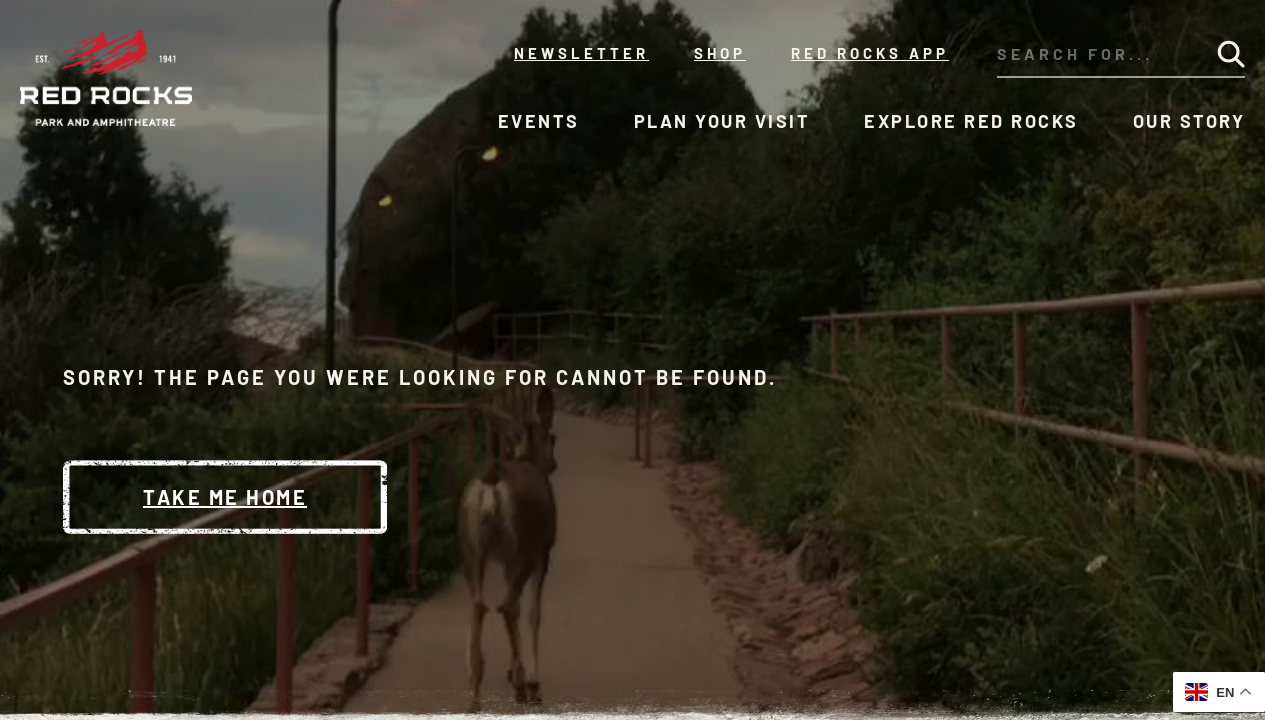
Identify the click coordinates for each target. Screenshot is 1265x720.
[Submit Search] (1231, 54)
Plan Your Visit (722, 121)
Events (539, 121)
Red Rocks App (870, 53)
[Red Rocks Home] (107, 78)
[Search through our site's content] (1091, 54)
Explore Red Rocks (971, 121)
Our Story (1189, 121)
